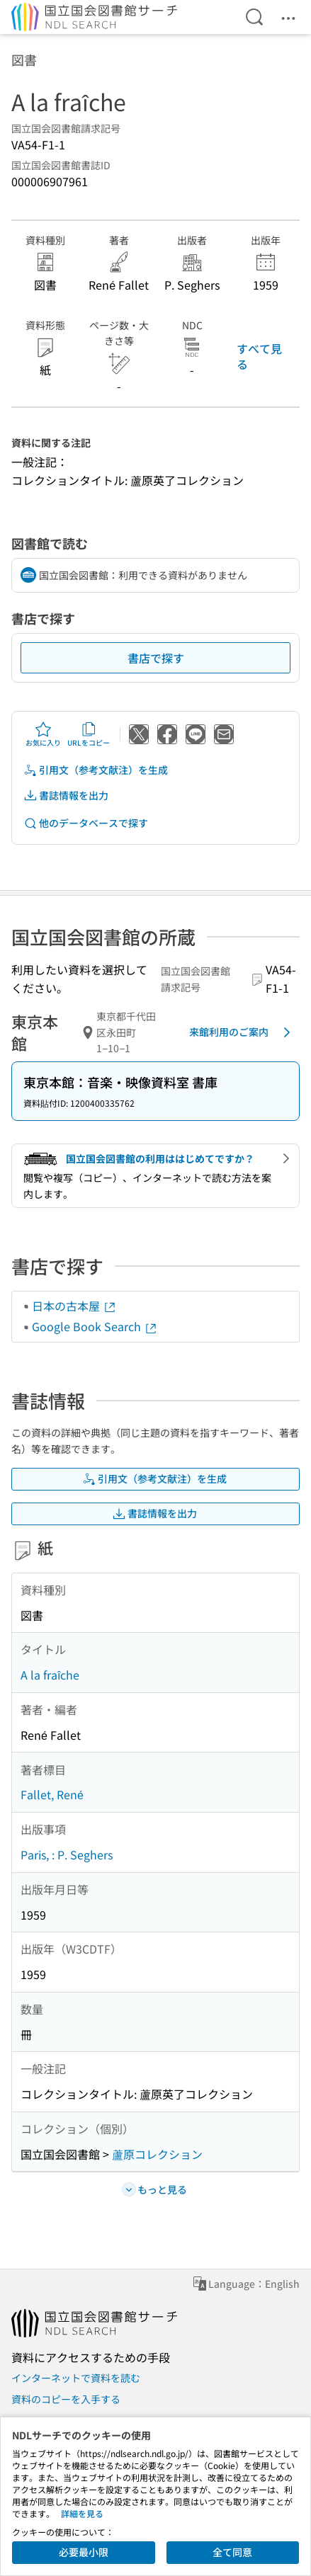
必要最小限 (83, 2552)
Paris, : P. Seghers (67, 1854)
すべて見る (259, 356)
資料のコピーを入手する (65, 2399)
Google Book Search (95, 1326)
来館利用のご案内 (242, 1032)
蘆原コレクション (157, 2153)
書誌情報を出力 (65, 795)
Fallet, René (52, 1794)
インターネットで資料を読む (75, 2378)
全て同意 (232, 2552)
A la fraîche (50, 1674)
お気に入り (43, 734)
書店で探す (156, 657)
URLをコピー (88, 734)
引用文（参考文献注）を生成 (95, 770)
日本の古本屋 (74, 1305)
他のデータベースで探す (85, 823)
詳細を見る (82, 2513)
